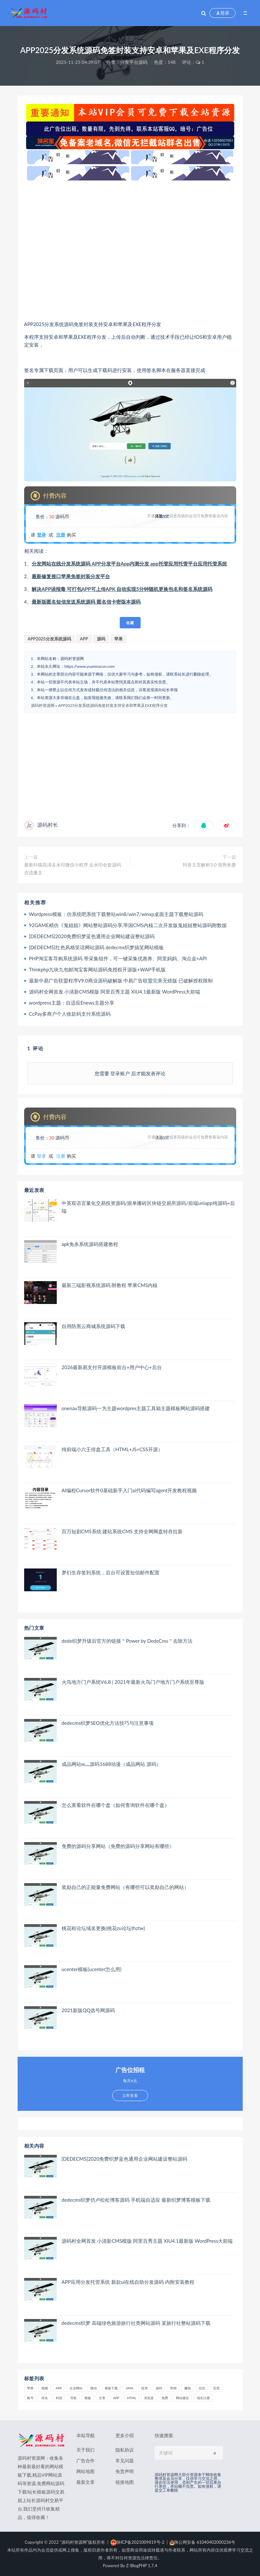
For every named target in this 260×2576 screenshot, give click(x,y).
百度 (216, 2388)
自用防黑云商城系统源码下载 (93, 1326)
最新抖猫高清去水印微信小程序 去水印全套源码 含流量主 (72, 868)
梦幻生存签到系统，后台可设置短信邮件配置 (111, 1572)
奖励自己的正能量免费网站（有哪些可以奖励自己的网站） (125, 1887)
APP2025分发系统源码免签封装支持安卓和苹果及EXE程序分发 (113, 705)
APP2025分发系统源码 (49, 638)
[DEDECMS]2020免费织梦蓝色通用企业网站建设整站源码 (92, 936)
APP (84, 638)
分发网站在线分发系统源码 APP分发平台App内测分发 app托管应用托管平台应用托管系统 (129, 563)
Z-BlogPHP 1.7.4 (141, 2565)
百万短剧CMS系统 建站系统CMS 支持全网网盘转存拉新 (122, 1531)
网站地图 (85, 2471)
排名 (44, 2398)
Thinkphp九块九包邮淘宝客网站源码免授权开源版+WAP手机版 (97, 969)
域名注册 (203, 2398)
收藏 (130, 623)
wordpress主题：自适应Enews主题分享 (71, 1003)
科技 (59, 2398)
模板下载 (111, 2388)
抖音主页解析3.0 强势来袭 (209, 864)
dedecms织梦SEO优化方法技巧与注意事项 (108, 1723)
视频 (44, 2388)
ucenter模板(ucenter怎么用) (92, 1969)
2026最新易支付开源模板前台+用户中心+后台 (112, 1367)
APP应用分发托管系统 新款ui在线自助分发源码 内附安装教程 (128, 2282)
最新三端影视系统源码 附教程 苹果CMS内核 (110, 1285)
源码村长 (47, 825)
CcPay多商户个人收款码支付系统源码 (70, 1014)
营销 (173, 2388)
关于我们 (85, 2450)
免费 (164, 2398)
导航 (73, 2398)
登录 (41, 534)
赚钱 (187, 2388)
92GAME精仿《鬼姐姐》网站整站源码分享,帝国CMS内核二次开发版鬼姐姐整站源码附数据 (128, 925)
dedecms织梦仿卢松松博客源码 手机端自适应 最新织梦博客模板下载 (136, 2200)
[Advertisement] (130, 250)
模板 (87, 2398)
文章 (102, 2398)
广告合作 (85, 2460)
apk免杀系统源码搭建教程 (90, 1244)
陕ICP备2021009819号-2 (137, 2542)
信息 (202, 2388)
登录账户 (120, 1073)
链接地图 (124, 2482)
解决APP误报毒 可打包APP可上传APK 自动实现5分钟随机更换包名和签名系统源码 (122, 589)
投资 (144, 2388)
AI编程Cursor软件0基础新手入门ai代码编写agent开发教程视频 (129, 1490)
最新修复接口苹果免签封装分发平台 (71, 576)
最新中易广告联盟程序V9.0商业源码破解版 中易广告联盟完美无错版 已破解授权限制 (121, 980)
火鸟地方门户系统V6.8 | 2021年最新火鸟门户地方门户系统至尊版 (133, 1682)
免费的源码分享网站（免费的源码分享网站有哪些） (118, 1846)
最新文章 (85, 2482)
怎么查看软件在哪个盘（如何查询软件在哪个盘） (115, 1805)
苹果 (118, 638)
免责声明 (124, 2471)
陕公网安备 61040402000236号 (202, 2542)
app (116, 2398)
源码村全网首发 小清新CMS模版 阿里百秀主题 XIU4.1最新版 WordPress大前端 (114, 992)
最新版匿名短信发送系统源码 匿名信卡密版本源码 (86, 602)
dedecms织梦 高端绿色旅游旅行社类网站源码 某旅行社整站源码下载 (136, 2323)
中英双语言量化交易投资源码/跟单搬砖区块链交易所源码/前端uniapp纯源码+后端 (148, 1207)
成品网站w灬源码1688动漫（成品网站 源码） (111, 1764)
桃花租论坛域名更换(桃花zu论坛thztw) (103, 1928)
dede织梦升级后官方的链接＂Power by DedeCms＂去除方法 (127, 1641)
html (131, 2398)
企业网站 (76, 2388)
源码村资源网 (42, 705)
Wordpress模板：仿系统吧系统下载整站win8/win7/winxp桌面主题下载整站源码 (116, 914)
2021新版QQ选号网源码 (88, 2010)
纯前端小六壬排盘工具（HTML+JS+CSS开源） (112, 1449)
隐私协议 (124, 2450)
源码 (101, 638)
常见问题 (124, 2460)
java (129, 2388)
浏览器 (149, 2398)
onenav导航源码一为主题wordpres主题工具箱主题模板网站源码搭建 (136, 1408)
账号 (30, 2398)
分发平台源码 (133, 62)
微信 (93, 2388)
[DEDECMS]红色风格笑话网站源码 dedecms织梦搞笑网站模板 (96, 947)
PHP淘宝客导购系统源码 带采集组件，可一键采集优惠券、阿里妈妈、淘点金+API (118, 958)
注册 (60, 534)
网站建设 (182, 2398)
